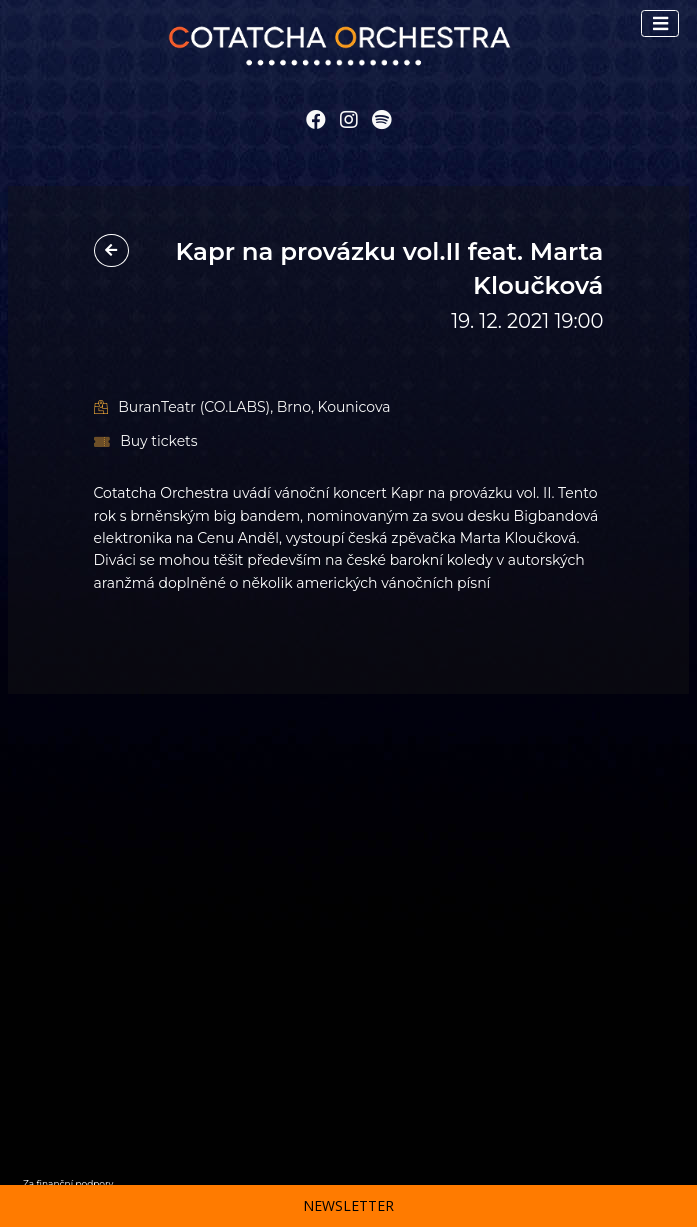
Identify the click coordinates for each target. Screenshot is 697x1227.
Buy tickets (146, 441)
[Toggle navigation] (660, 23)
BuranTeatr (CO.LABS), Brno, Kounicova (242, 407)
